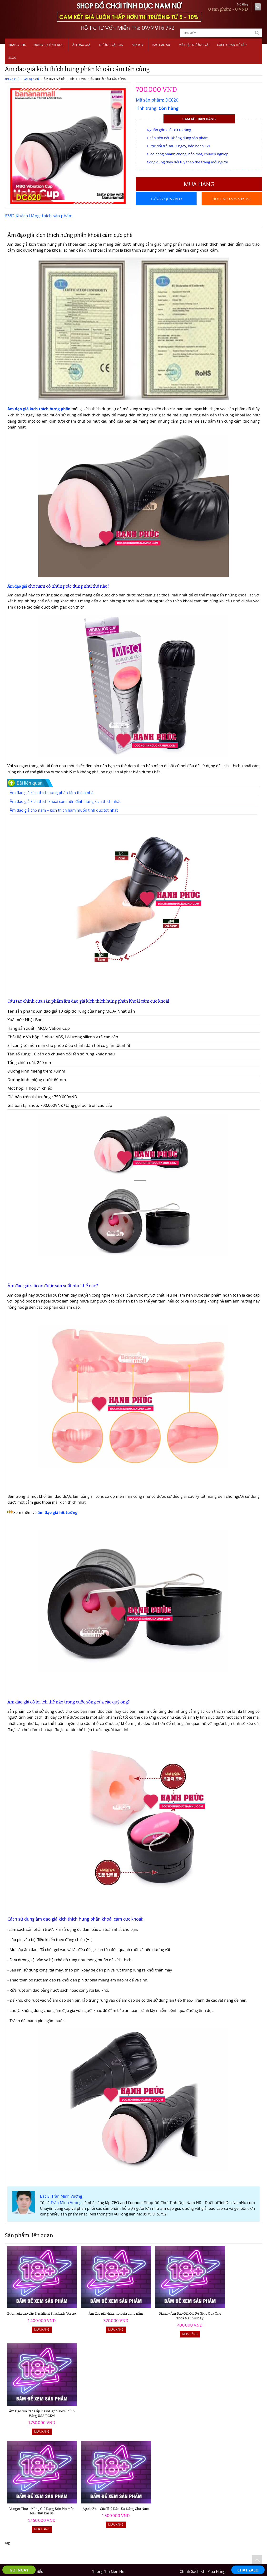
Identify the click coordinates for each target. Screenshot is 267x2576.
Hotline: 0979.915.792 (232, 198)
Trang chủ (17, 45)
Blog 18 (16, 2531)
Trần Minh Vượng (66, 2202)
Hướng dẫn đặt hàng (53, 2546)
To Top (257, 2560)
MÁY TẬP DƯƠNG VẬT (194, 45)
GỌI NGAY (19, 2570)
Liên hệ (247, 2546)
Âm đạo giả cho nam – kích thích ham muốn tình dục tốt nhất (64, 810)
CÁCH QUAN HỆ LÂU (232, 45)
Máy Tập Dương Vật (27, 2518)
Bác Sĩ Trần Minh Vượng (61, 2196)
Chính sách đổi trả (221, 2546)
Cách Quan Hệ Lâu (26, 2524)
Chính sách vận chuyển (180, 2546)
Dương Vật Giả (111, 45)
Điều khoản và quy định (96, 2546)
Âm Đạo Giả (81, 45)
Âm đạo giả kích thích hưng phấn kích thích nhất (52, 792)
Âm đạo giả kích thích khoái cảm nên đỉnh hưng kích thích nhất (65, 801)
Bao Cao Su (161, 45)
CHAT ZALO (248, 2570)
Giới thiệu (21, 2546)
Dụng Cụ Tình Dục (48, 45)
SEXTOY (137, 45)
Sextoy (16, 2506)
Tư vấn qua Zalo (166, 198)
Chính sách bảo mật (138, 2546)
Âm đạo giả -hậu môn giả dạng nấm (101, 2311)
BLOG (12, 57)
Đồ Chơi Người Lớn (27, 2488)
